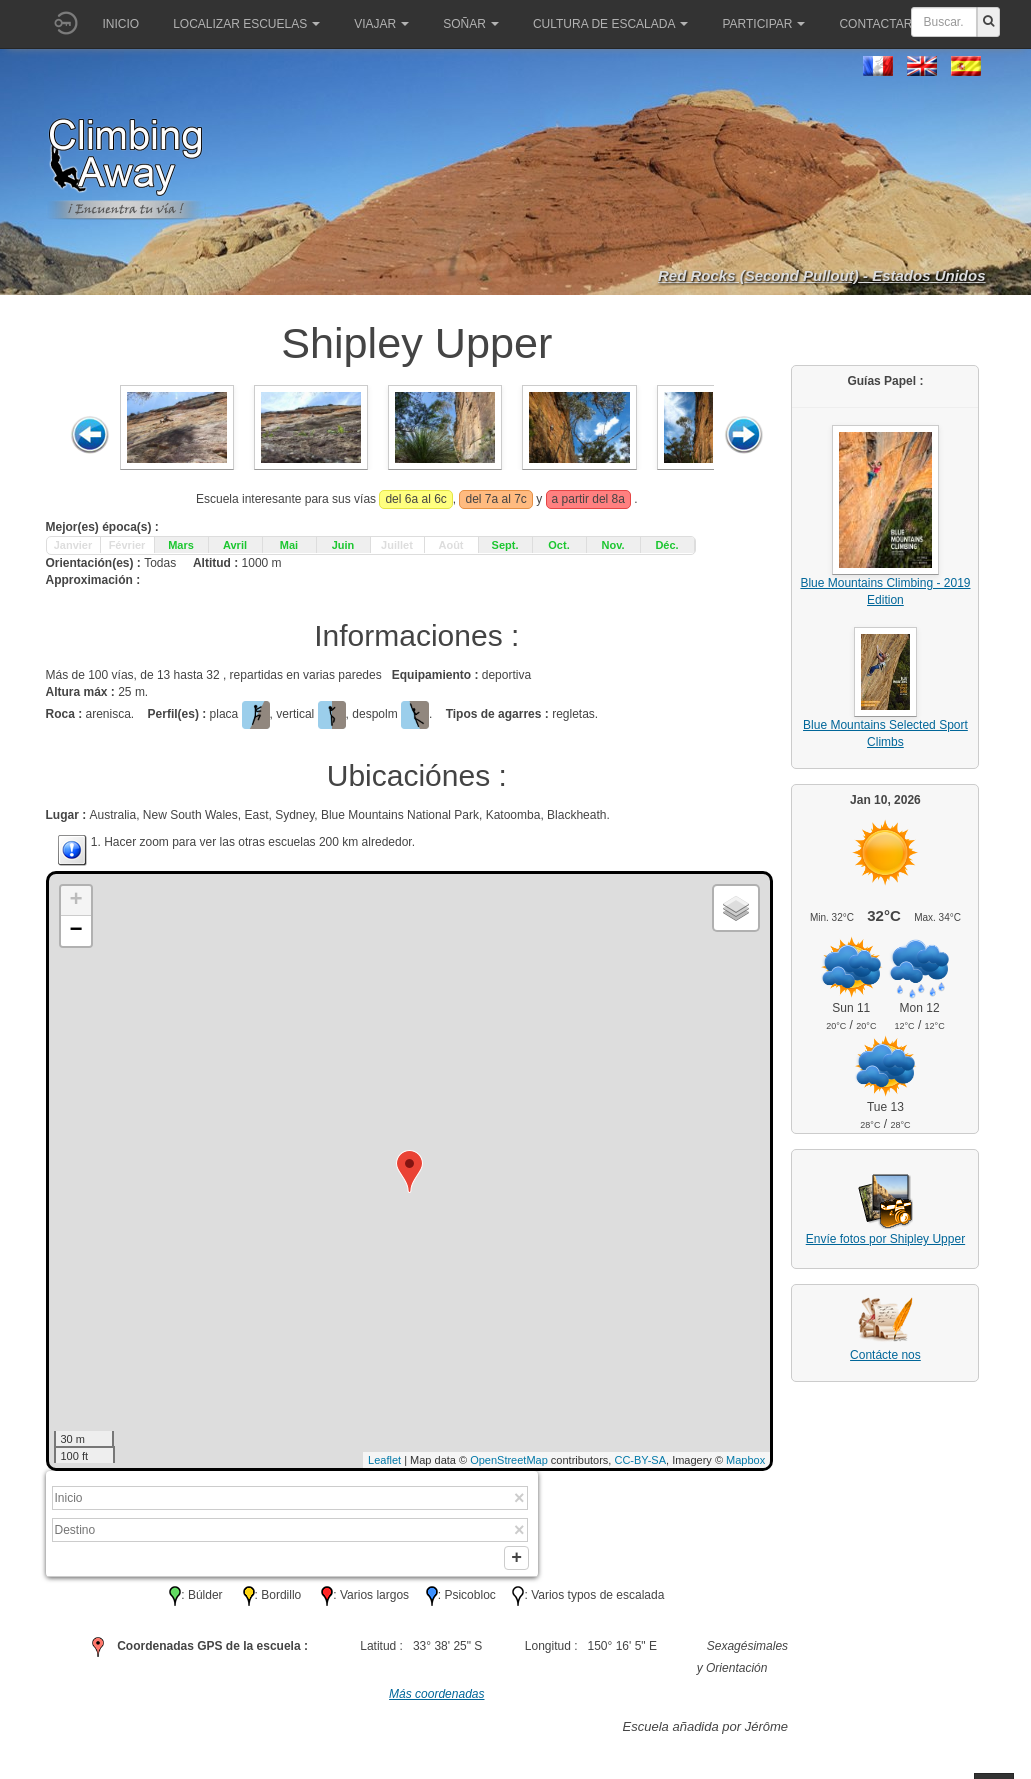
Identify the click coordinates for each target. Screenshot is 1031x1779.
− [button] (75, 931)
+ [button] (75, 901)
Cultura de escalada (610, 24)
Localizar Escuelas (246, 24)
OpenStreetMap (509, 1460)
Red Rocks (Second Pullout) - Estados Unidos (822, 275)
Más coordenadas (436, 1700)
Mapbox (745, 1460)
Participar (763, 24)
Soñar (471, 24)
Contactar (882, 24)
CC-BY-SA (640, 1460)
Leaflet (384, 1460)
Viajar (381, 24)
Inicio (121, 24)
